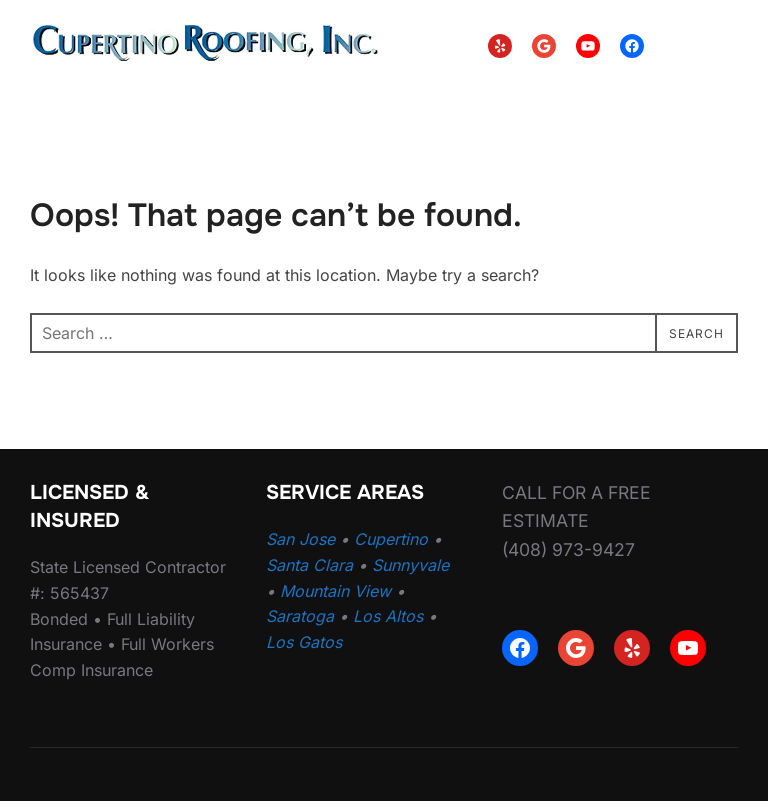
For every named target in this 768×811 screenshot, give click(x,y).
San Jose (300, 550)
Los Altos (388, 627)
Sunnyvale (410, 575)
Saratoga (300, 627)
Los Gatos (304, 652)
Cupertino (391, 550)
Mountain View (335, 601)
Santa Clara (309, 575)
